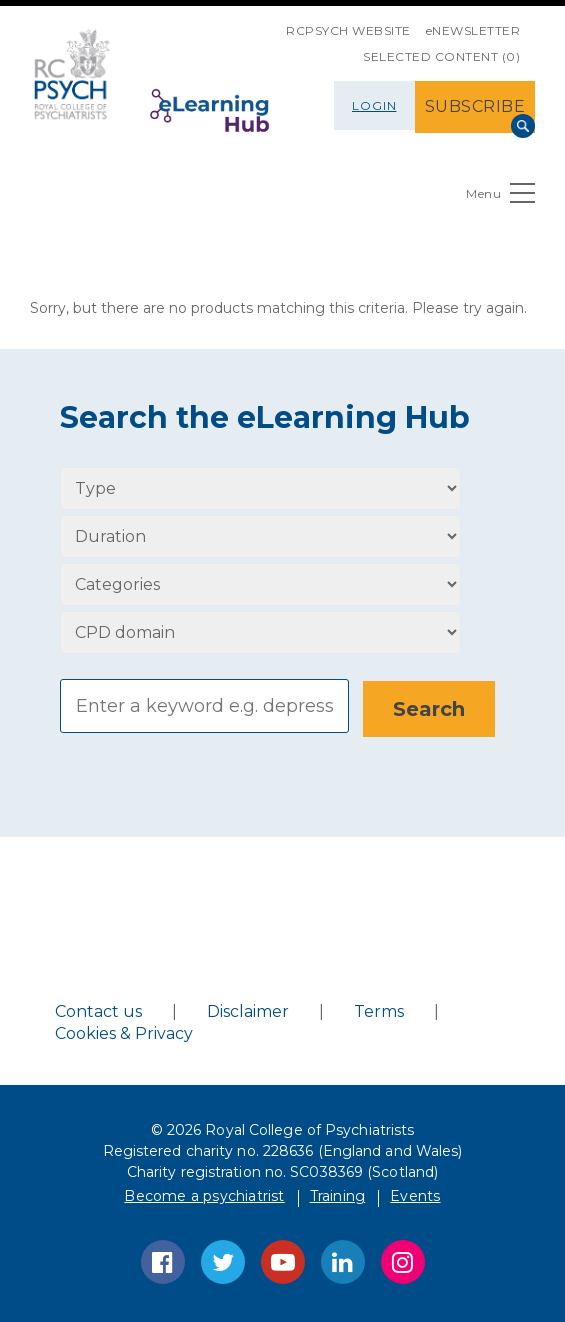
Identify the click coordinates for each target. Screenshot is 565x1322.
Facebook (163, 1261)
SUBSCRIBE (475, 106)
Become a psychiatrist (204, 1195)
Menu (500, 197)
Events (415, 1195)
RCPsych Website (348, 30)
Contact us (98, 1010)
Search (523, 126)
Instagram (403, 1261)
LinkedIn (343, 1261)
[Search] (204, 706)
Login (374, 105)
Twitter (223, 1261)
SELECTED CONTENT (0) (441, 56)
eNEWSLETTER (473, 30)
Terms (379, 1010)
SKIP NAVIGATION (271, 23)
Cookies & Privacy (124, 1032)
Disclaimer (248, 1010)
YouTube (283, 1261)
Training (338, 1195)
